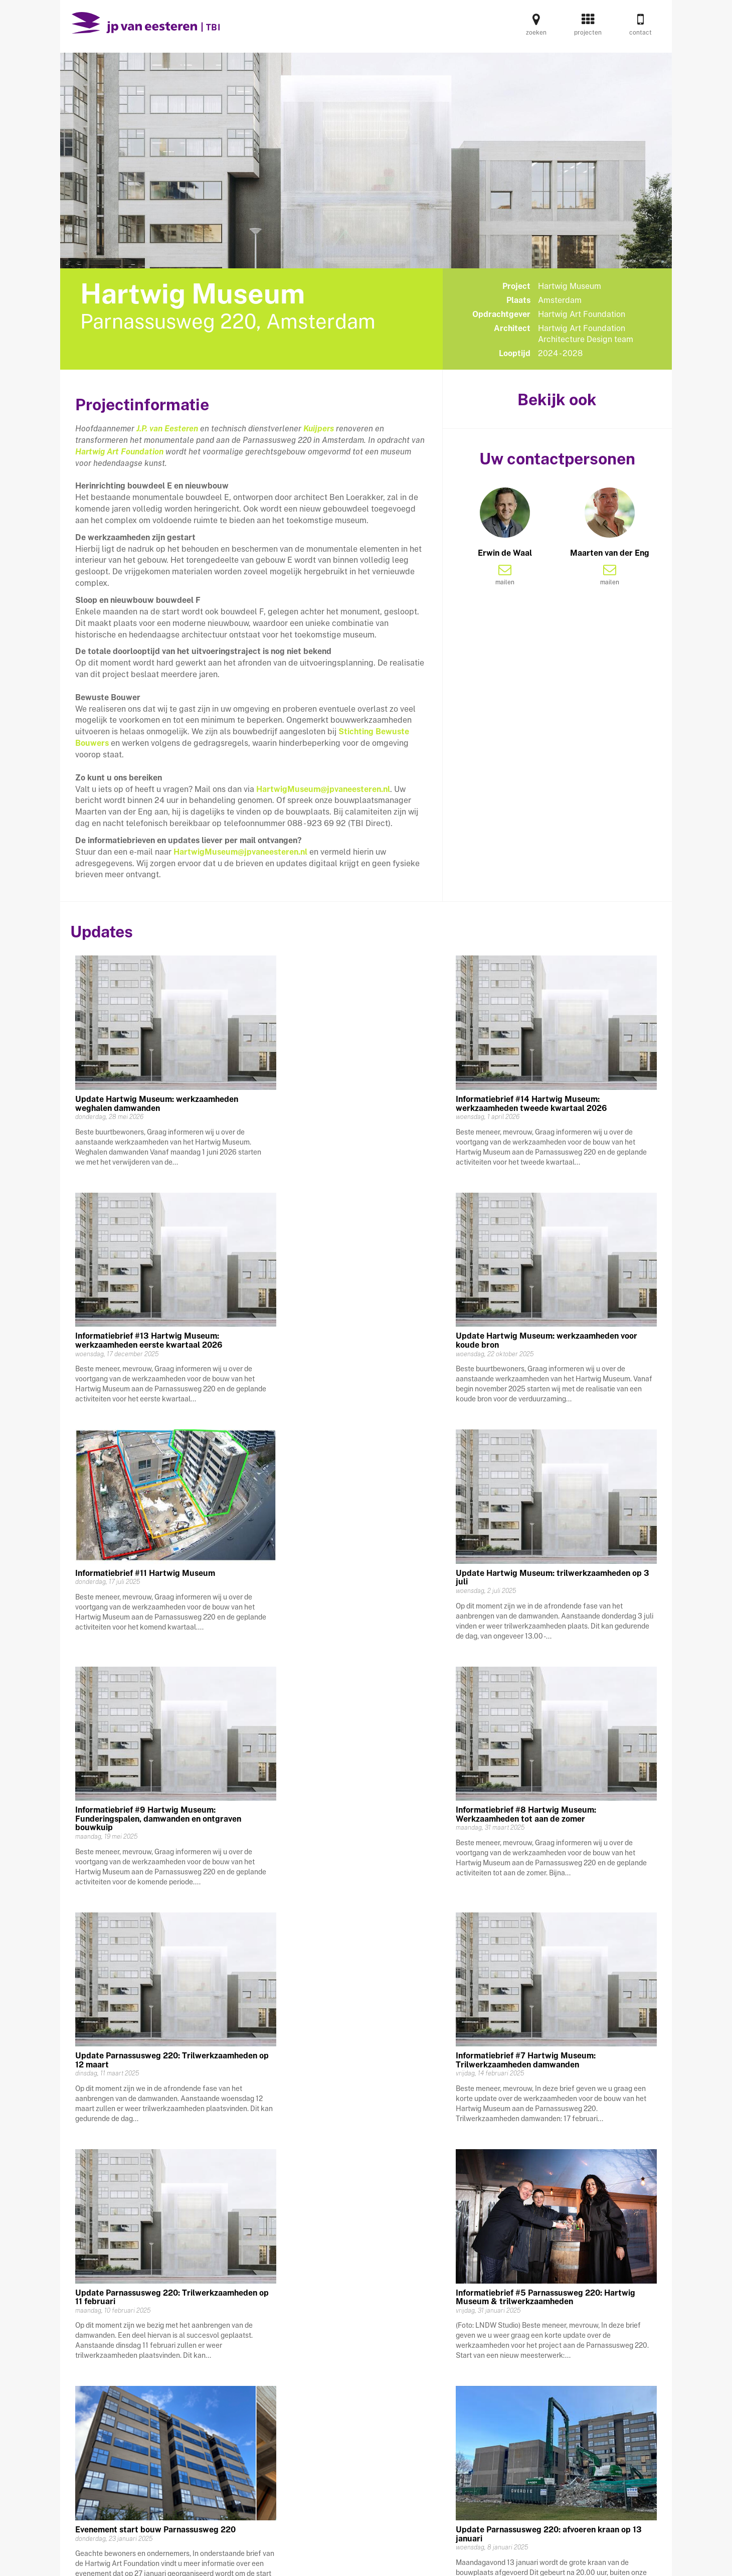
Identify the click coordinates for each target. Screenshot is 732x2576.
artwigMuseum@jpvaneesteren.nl (243, 852)
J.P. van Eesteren (167, 428)
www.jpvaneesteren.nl (611, 2560)
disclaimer (536, 2560)
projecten (588, 28)
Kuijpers (318, 428)
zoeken (536, 28)
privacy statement (467, 2560)
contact (640, 28)
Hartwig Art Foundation (119, 451)
